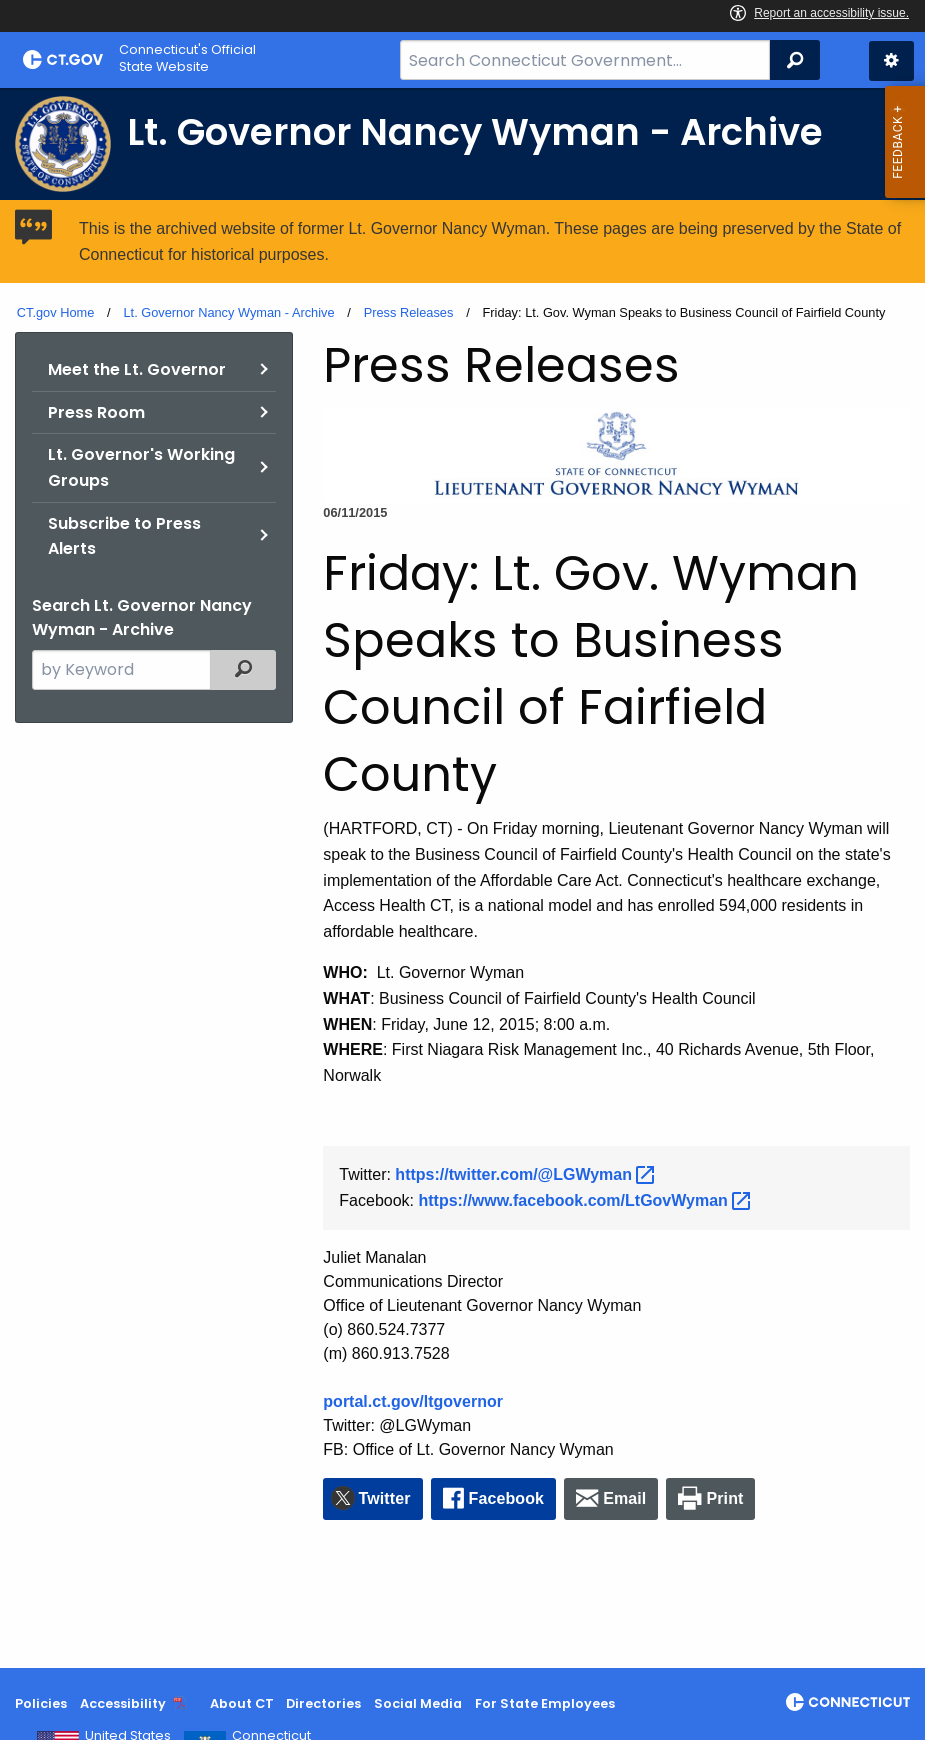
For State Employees (545, 1703)
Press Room (96, 412)
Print (725, 1498)
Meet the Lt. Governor (137, 369)
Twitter (385, 1498)
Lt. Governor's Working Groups (141, 467)
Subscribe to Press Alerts (124, 536)
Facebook (507, 1498)
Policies (41, 1703)
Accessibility (123, 1703)
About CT (242, 1703)
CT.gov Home (56, 312)
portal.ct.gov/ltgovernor (413, 1401)
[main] (462, 878)
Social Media (418, 1703)
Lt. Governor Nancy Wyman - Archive (228, 312)
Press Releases (409, 312)
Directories (323, 1703)
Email (624, 1498)
